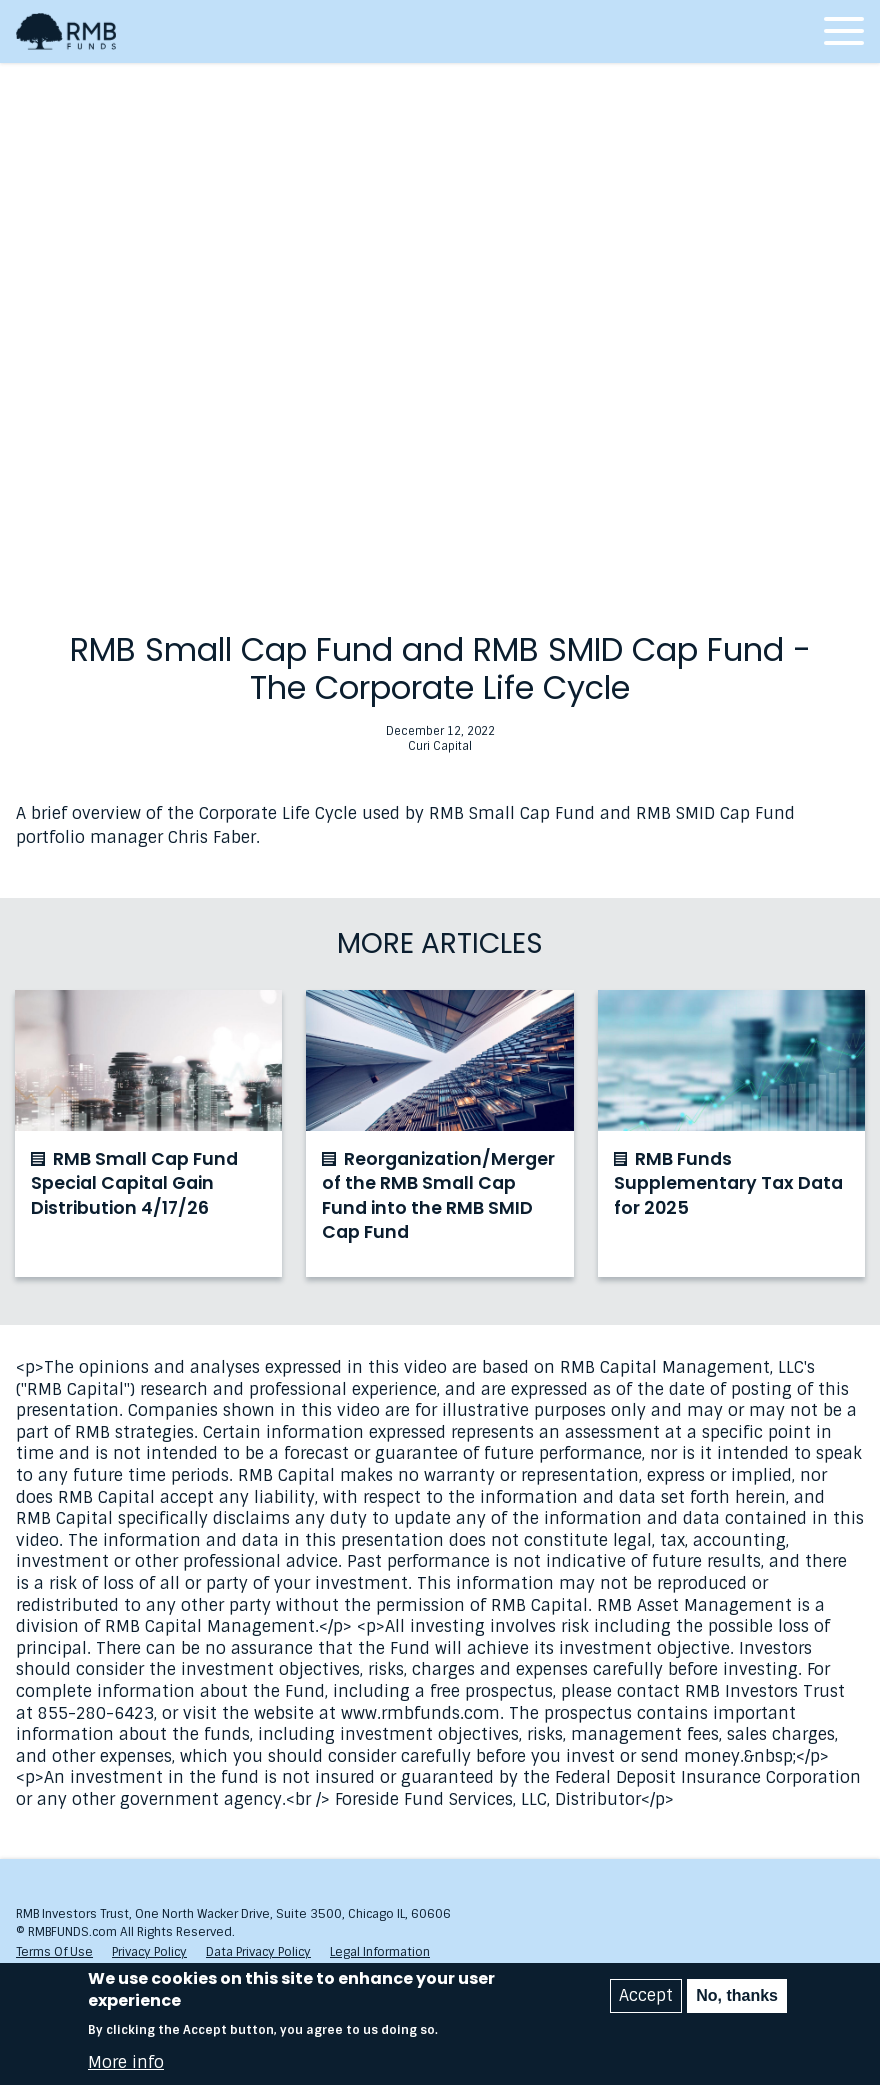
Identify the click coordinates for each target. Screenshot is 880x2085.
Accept (646, 1995)
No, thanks (737, 1995)
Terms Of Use (54, 1952)
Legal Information (380, 1952)
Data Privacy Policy (258, 1952)
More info (126, 2063)
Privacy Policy (149, 1952)
